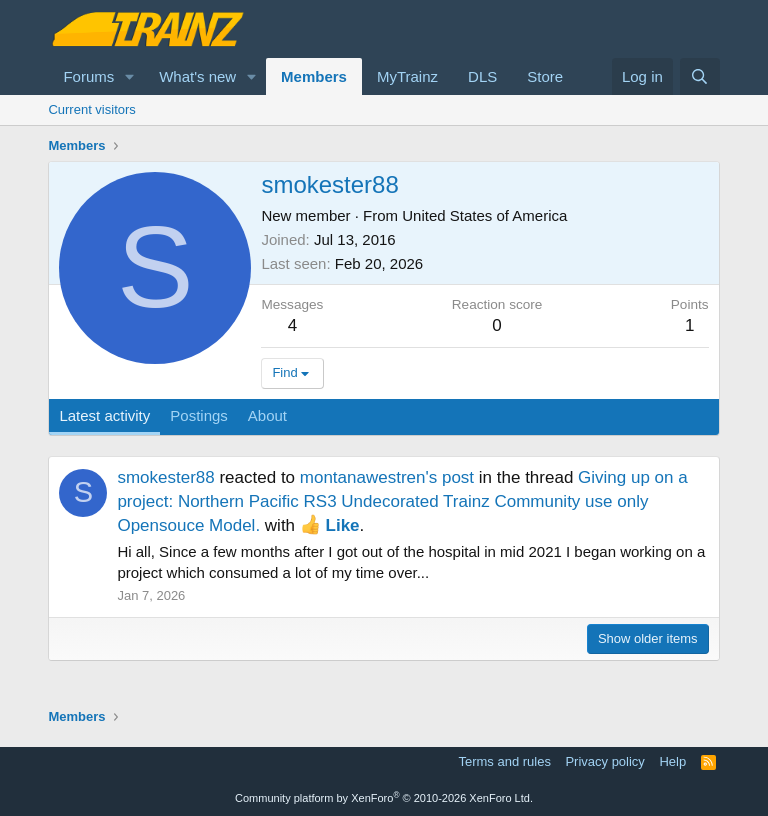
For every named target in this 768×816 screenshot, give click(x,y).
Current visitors (91, 109)
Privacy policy (604, 761)
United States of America (484, 215)
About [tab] (267, 415)
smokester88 (165, 477)
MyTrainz (407, 76)
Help (672, 761)
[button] (130, 76)
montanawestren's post (387, 477)
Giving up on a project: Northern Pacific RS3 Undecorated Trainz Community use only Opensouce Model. (402, 501)
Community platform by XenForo (384, 798)
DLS (482, 76)
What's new (197, 76)
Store (545, 76)
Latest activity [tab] (104, 415)
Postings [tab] (199, 415)
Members (314, 76)
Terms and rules (504, 761)
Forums (88, 76)
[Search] (699, 76)
